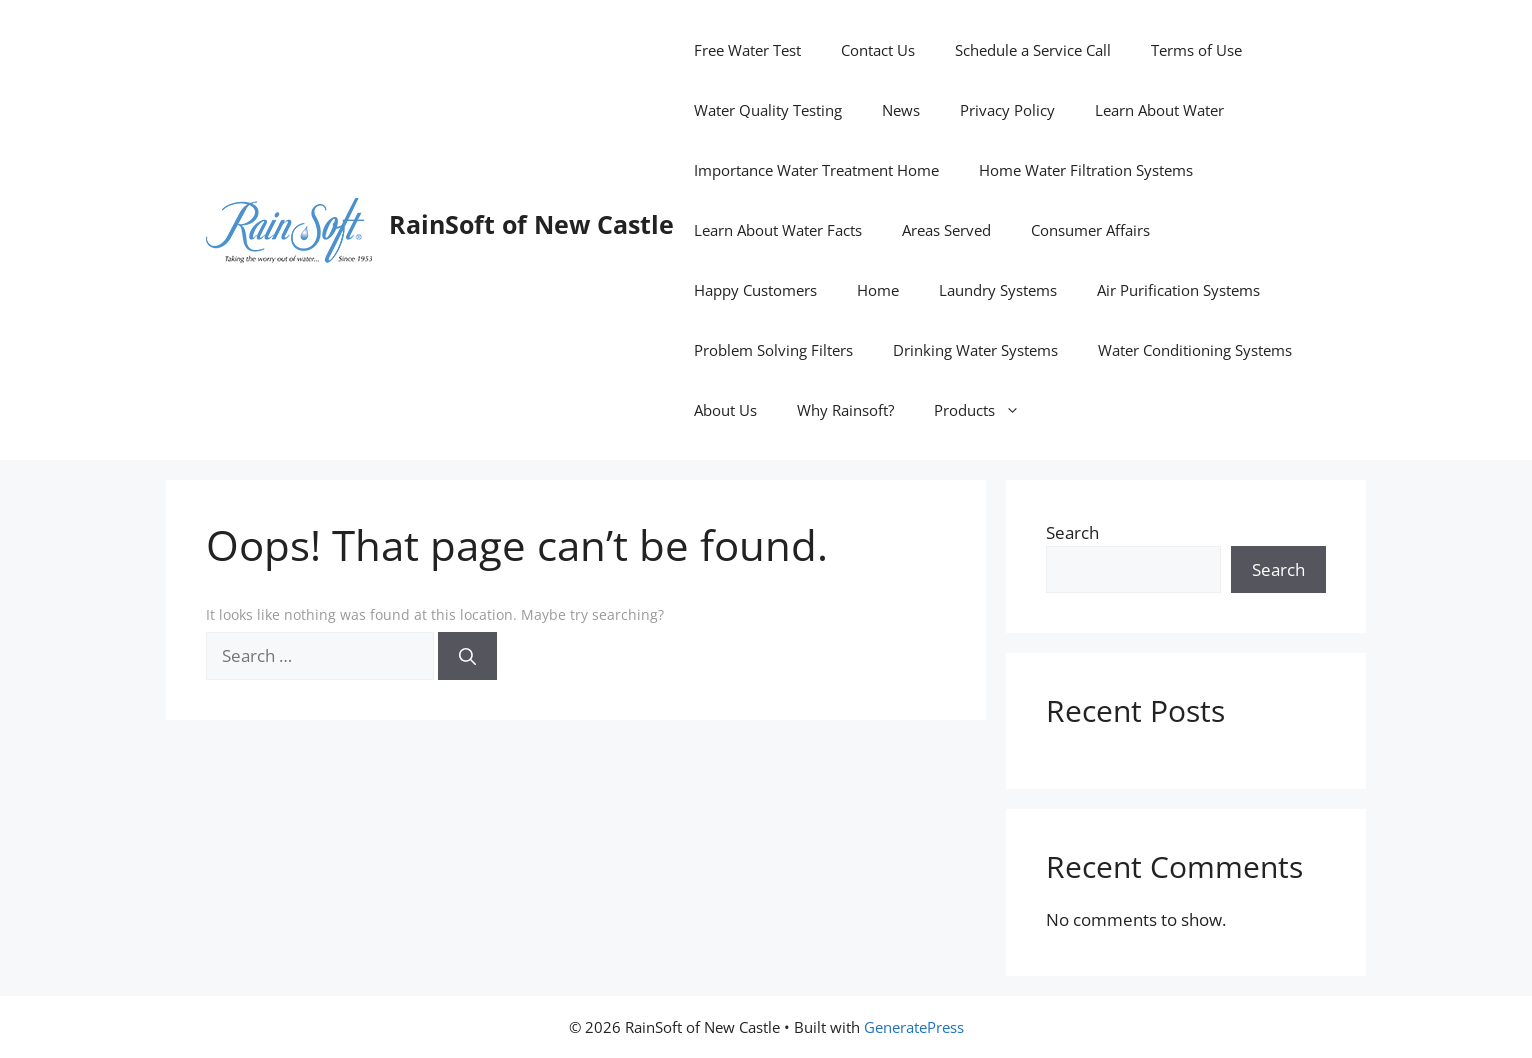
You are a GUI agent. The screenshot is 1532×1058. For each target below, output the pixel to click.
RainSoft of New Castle (531, 224)
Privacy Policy (1007, 110)
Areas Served (946, 230)
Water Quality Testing (768, 110)
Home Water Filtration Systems (1086, 170)
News (901, 110)
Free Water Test (747, 50)
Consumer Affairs (1090, 230)
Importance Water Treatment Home (816, 170)
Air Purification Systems (1178, 290)
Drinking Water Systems (975, 350)
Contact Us (878, 50)
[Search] (467, 656)
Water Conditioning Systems (1195, 350)
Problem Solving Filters (773, 350)
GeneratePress (914, 1027)
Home (878, 290)
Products (987, 410)
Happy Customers (755, 290)
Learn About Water (1159, 110)
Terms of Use (1196, 50)
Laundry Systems (998, 290)
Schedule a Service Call (1033, 50)
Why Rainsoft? (845, 410)
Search (1072, 532)
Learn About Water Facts (778, 230)
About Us (725, 410)
